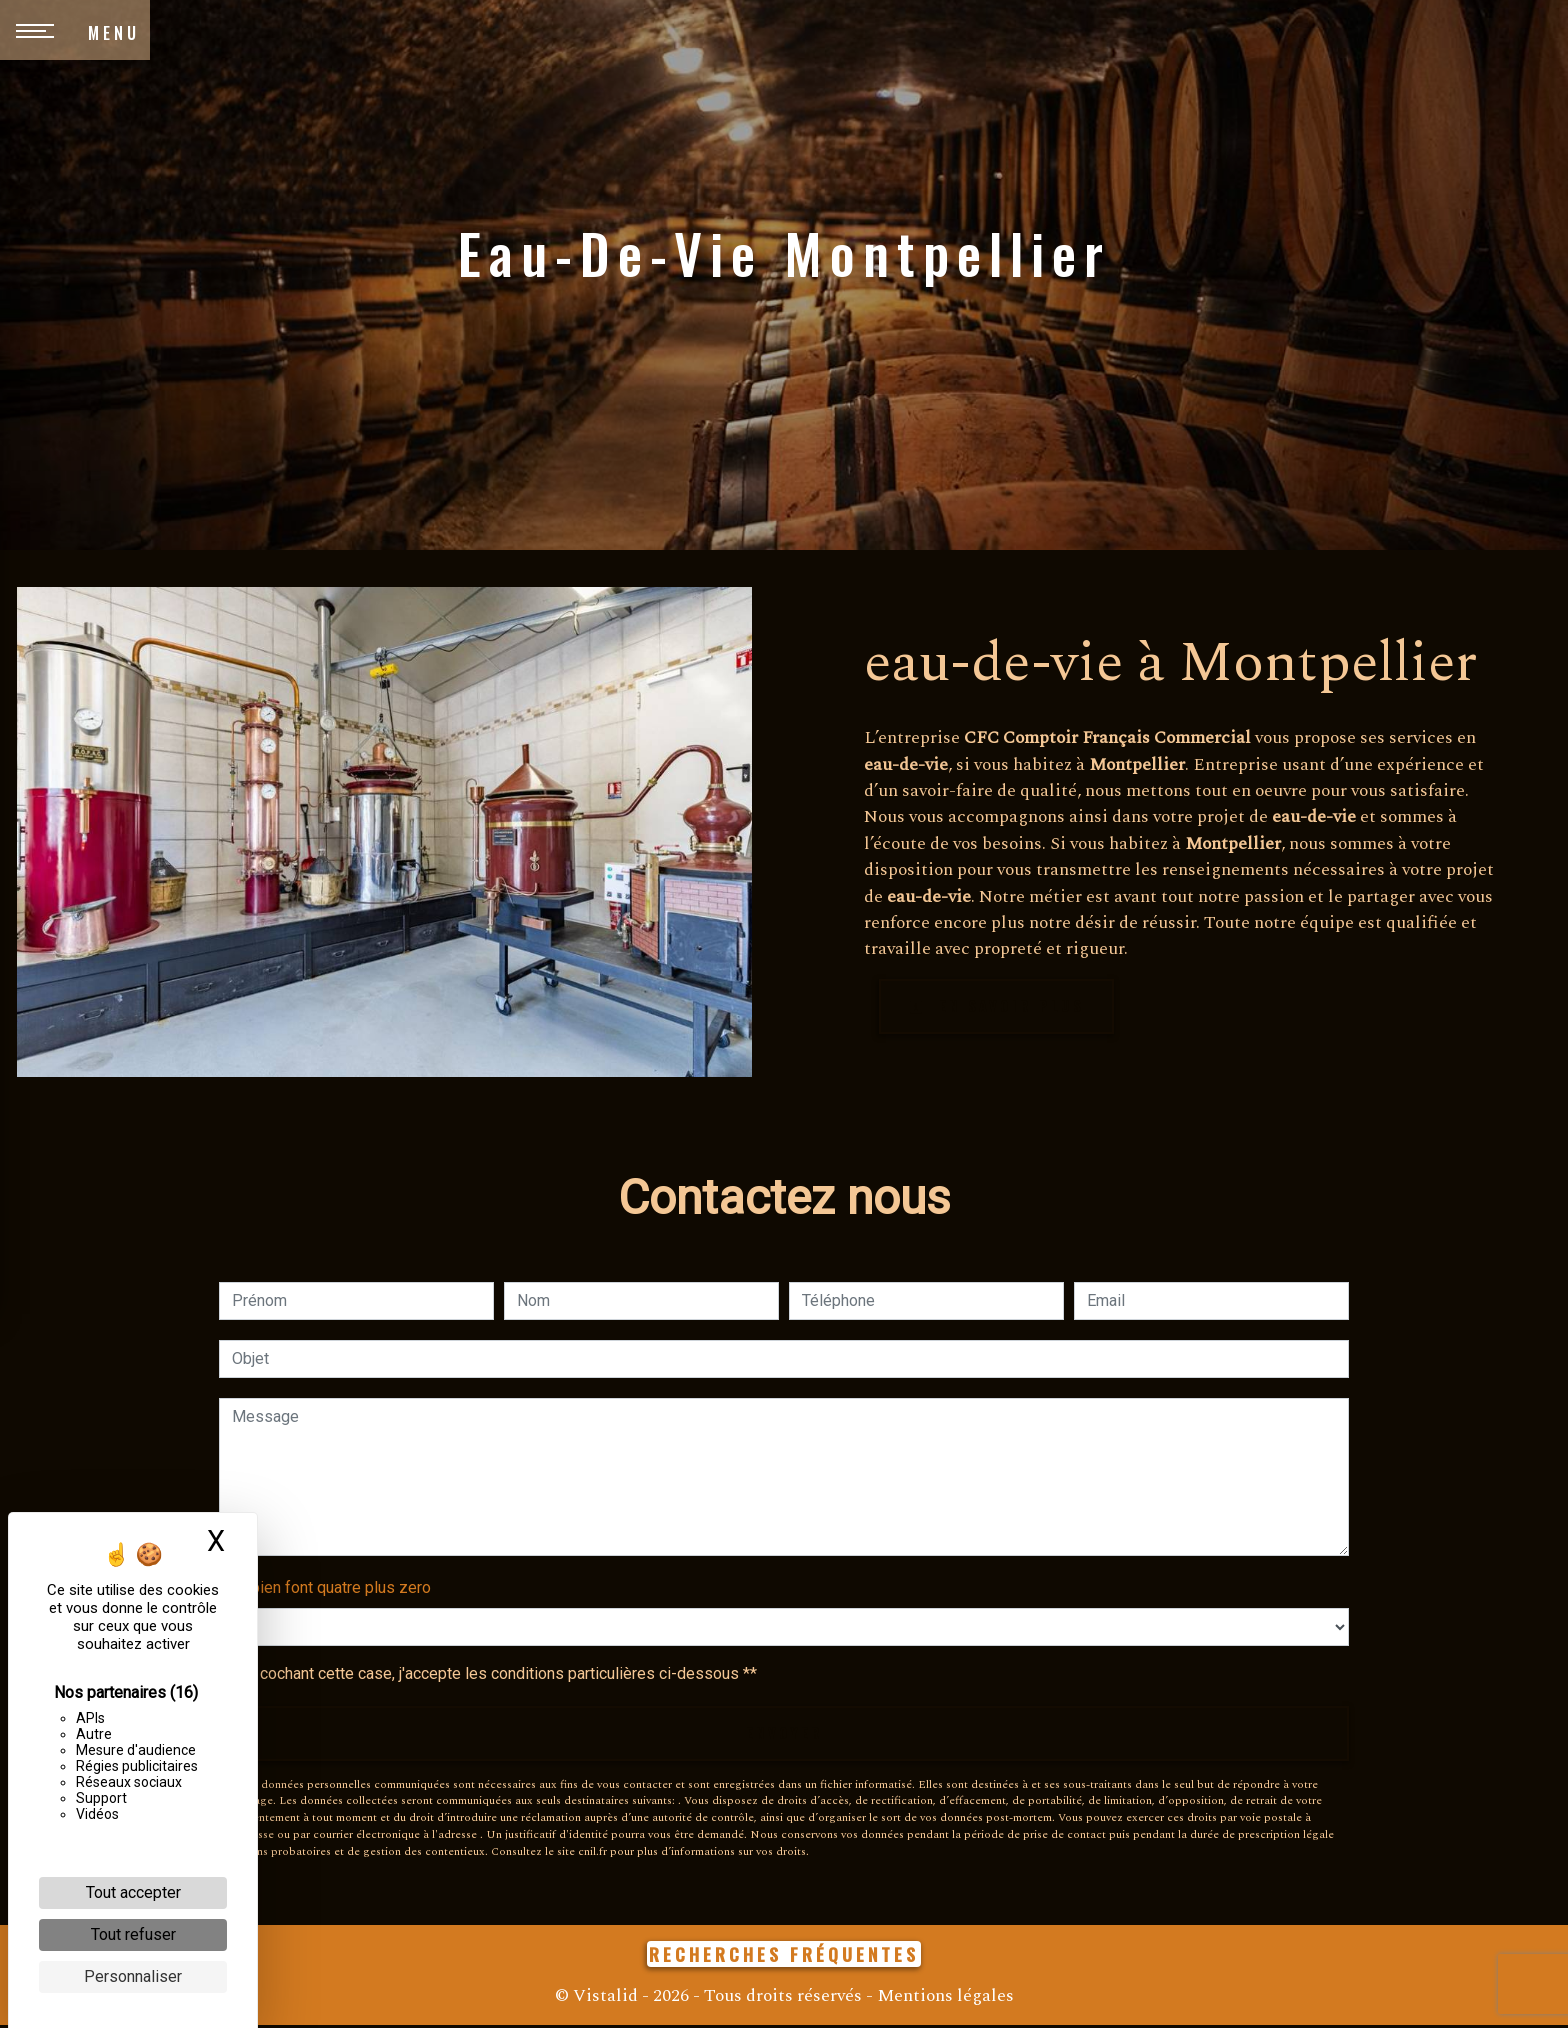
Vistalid (605, 1998)
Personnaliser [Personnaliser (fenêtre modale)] (133, 1976)
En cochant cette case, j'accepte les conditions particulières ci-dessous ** (498, 1674)
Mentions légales (943, 1998)
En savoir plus (1003, 1007)
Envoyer (784, 1735)
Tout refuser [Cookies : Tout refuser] (133, 1934)
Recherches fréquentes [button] (784, 1957)
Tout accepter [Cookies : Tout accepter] (133, 1892)
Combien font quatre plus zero (325, 1588)
